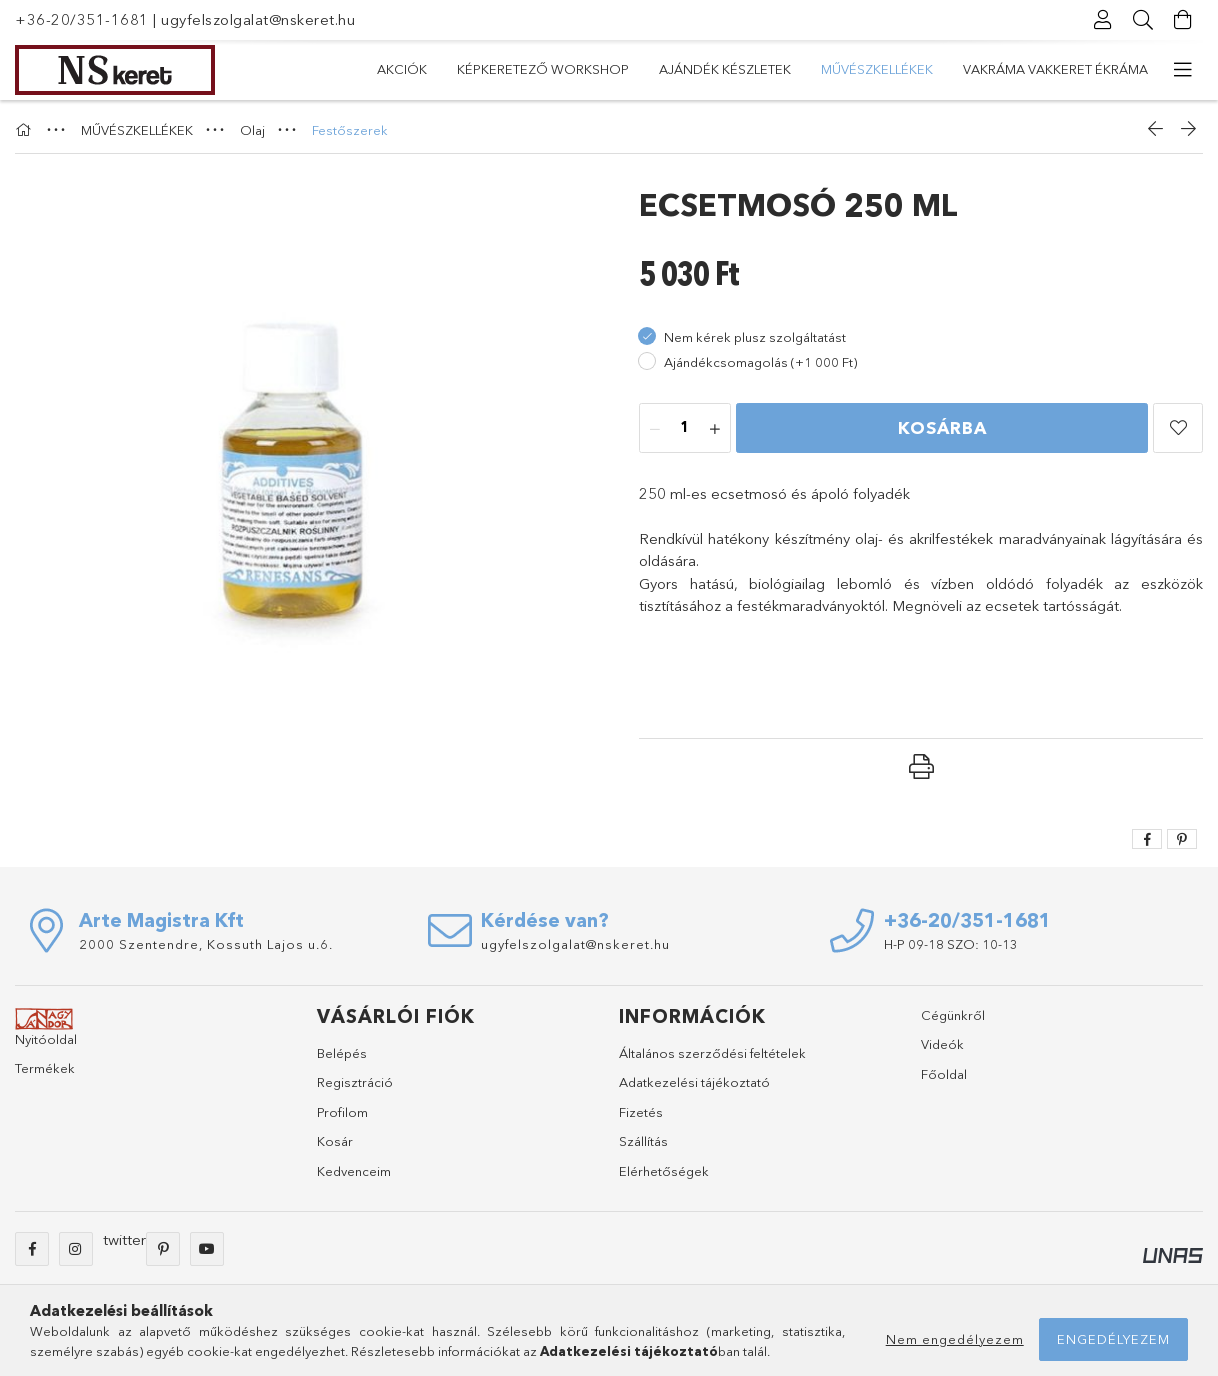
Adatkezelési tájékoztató (694, 1082)
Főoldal (944, 1074)
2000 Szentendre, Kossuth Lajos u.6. (206, 944)
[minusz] (655, 429)
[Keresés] (1143, 20)
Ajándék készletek (725, 69)
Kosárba (942, 427)
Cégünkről (953, 1015)
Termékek (45, 1068)
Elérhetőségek (664, 1171)
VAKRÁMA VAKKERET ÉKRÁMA (1055, 69)
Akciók (402, 69)
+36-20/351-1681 (82, 19)
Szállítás (643, 1141)
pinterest (163, 1249)
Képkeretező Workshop (543, 69)
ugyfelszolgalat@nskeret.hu (258, 19)
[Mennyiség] (685, 429)
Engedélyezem (1113, 1339)
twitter (124, 1239)
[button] (1178, 428)
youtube (207, 1249)
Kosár (335, 1141)
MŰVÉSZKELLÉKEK (877, 69)
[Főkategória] (26, 130)
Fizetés (641, 1112)
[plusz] (715, 429)
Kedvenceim (354, 1171)
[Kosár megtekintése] (1183, 20)
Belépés (342, 1053)
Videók (942, 1044)
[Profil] (1103, 20)
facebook (32, 1249)
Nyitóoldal (46, 1039)
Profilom (342, 1112)
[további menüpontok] (1183, 70)
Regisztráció (355, 1082)
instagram (76, 1249)
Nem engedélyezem (955, 1339)
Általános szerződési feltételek (712, 1053)
